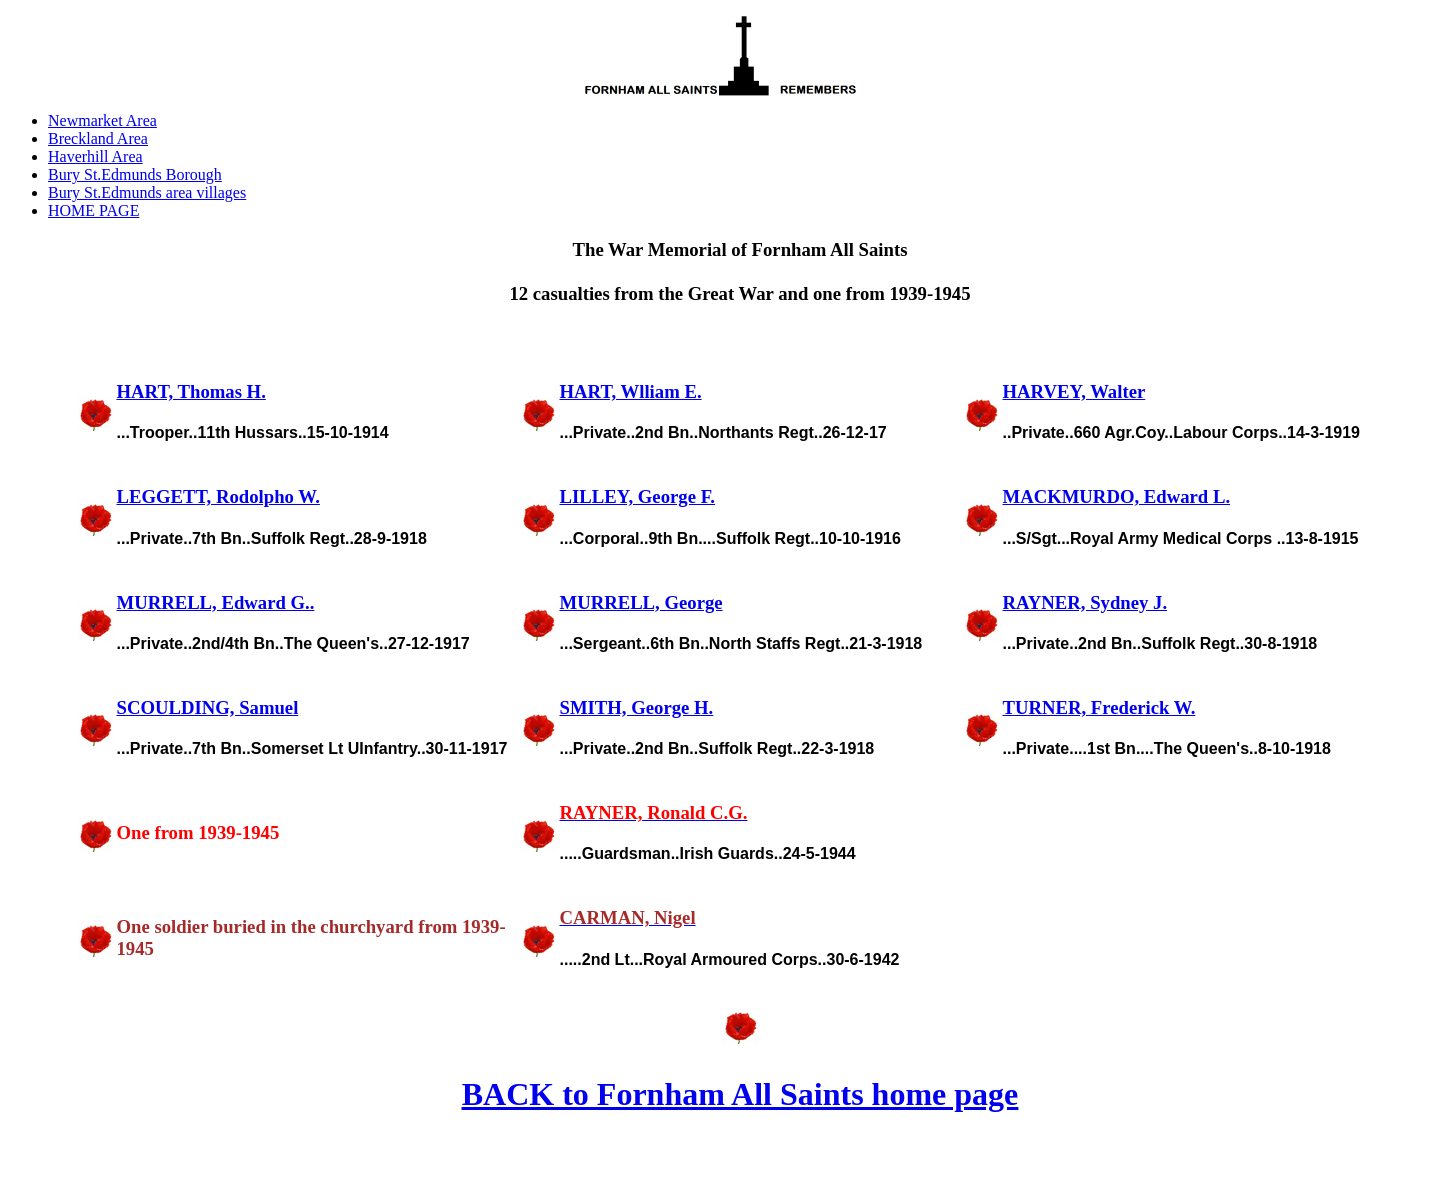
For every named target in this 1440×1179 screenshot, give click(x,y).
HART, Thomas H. (191, 391)
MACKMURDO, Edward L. (1117, 496)
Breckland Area (98, 138)
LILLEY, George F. (638, 496)
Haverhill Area (95, 156)
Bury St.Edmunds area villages (147, 192)
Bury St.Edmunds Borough (135, 174)
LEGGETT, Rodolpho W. (218, 496)
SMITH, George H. (637, 707)
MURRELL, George (641, 602)
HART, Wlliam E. (631, 391)
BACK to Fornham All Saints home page (740, 1094)
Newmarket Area (102, 120)
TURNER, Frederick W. (1099, 707)
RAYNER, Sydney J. (1085, 602)
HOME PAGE (93, 210)
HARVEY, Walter (1074, 391)
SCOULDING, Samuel (208, 707)
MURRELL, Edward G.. (216, 602)
